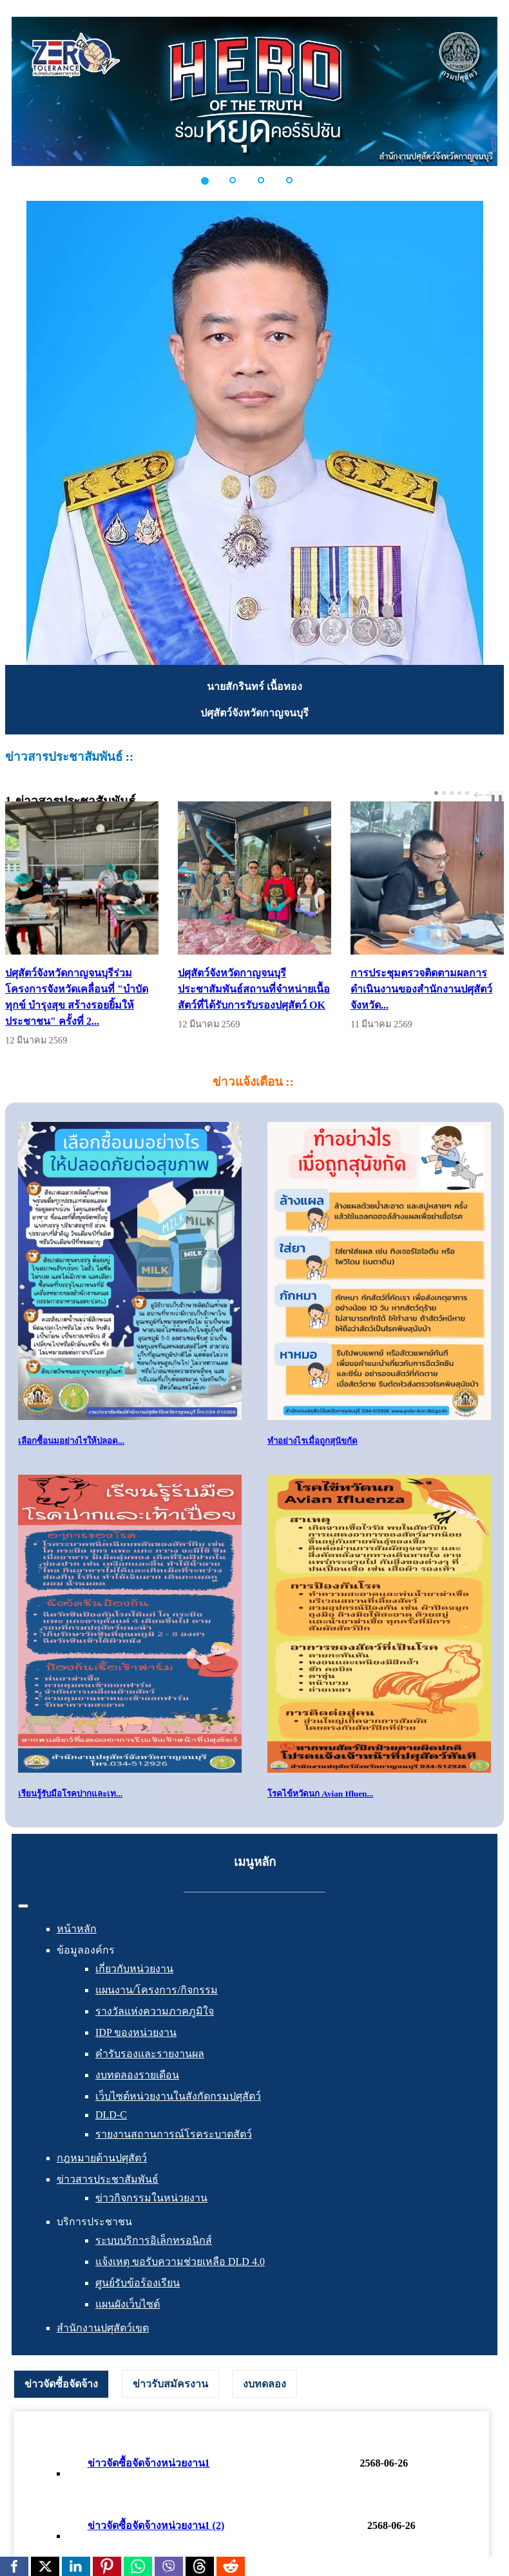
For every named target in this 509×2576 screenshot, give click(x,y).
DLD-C (111, 2114)
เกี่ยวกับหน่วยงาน (134, 1968)
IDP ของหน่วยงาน (136, 2032)
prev (480, 795)
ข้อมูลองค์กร (86, 1950)
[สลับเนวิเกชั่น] (23, 1906)
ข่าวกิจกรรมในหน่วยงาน (151, 2197)
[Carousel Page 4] (459, 793)
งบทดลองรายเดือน (137, 2074)
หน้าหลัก (77, 1928)
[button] (212, 180)
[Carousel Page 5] (467, 793)
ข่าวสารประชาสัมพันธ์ (107, 2179)
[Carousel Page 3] (452, 793)
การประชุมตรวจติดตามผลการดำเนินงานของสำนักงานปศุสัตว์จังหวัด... (421, 989)
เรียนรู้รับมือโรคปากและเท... (70, 1793)
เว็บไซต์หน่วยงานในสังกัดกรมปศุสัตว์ (178, 2096)
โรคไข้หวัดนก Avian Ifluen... (320, 1793)
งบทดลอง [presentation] (264, 2383)
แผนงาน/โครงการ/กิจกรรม (156, 1989)
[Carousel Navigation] (482, 795)
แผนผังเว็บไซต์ (127, 2304)
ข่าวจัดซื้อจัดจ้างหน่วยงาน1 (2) (156, 2525)
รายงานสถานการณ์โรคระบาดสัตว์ (173, 2134)
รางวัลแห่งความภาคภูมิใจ (154, 2011)
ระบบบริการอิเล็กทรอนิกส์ (153, 2240)
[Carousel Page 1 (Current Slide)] (436, 793)
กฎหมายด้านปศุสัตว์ (102, 2157)
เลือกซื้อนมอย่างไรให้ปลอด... (71, 1441)
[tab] (61, 2384)
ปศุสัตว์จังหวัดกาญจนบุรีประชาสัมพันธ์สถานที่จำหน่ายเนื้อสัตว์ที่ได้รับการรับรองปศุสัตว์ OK (254, 989)
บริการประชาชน (94, 2221)
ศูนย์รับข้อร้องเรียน (137, 2282)
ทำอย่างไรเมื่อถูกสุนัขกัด (312, 1441)
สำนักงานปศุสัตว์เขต (103, 2327)
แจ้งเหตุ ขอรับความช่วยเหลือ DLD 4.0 (180, 2261)
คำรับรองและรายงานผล (149, 2053)
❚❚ (497, 798)
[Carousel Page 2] (444, 793)
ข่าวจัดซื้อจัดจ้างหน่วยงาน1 (149, 2463)
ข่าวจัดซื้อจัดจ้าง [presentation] (61, 2383)
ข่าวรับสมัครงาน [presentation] (170, 2383)
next (490, 795)
